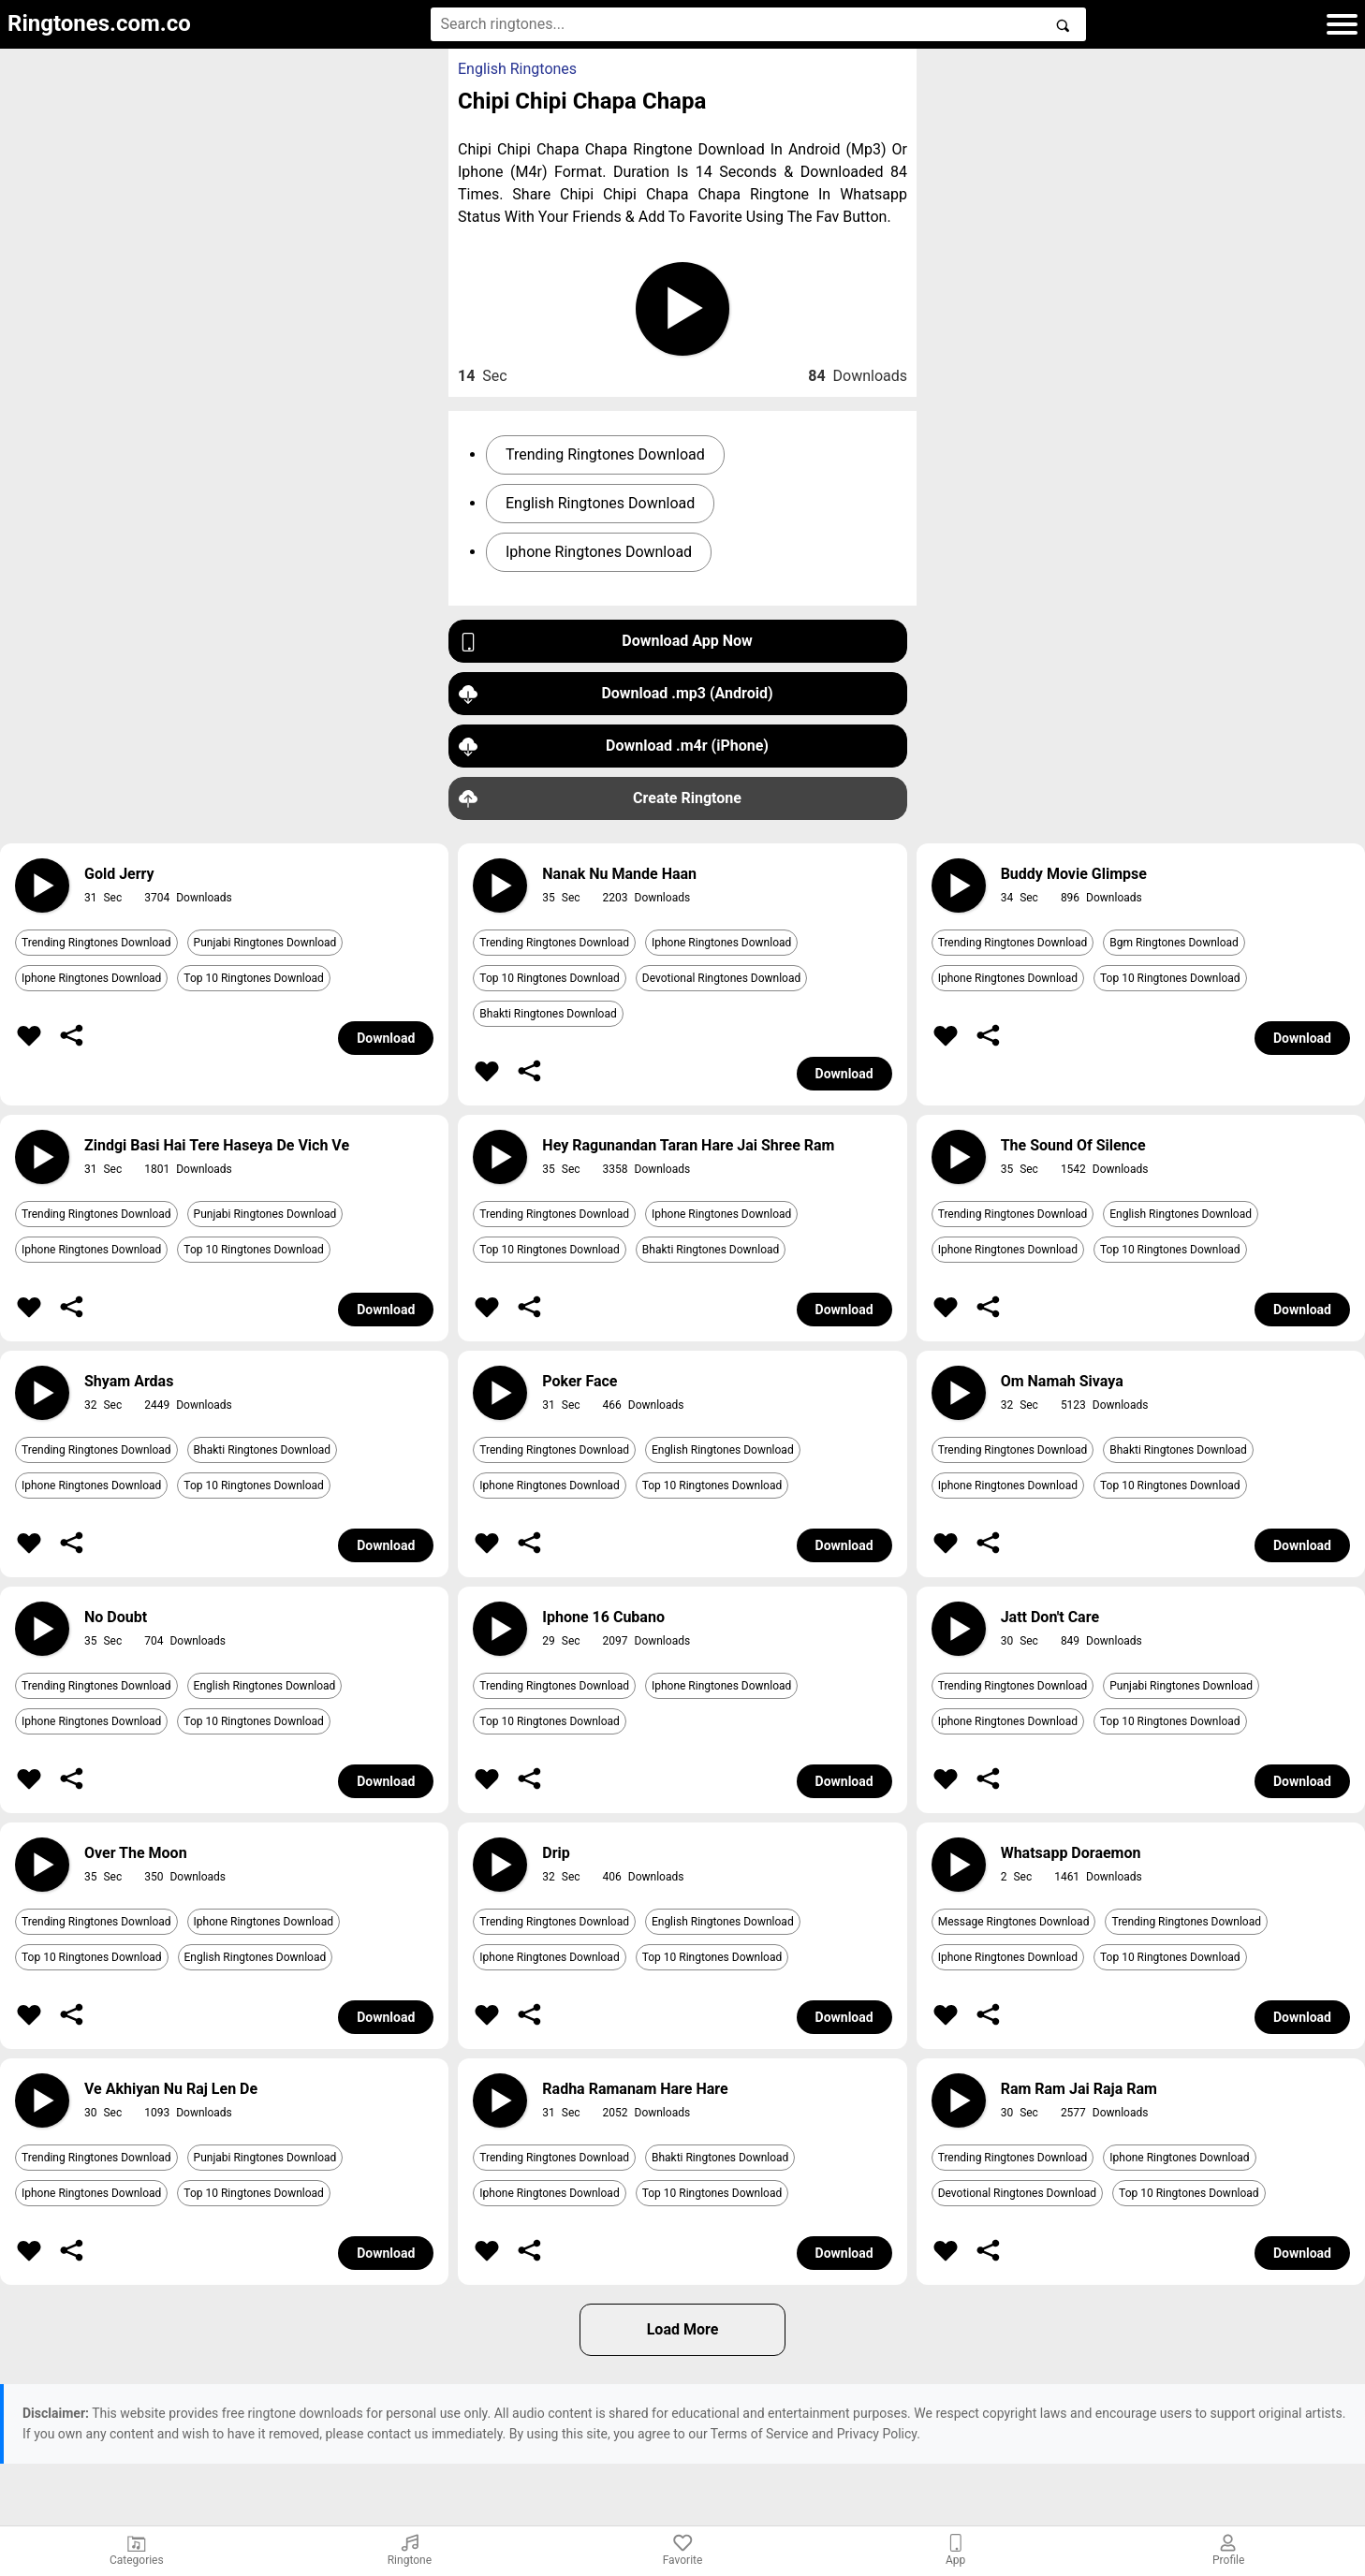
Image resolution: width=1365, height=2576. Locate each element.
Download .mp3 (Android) (616, 694)
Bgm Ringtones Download (1174, 942)
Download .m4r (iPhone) (614, 746)
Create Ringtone (600, 799)
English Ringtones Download (600, 503)
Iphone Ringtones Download (599, 552)
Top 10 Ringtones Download (253, 978)
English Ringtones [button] (517, 69)
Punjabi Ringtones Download (265, 942)
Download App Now (606, 641)
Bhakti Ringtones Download (547, 1013)
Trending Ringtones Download (605, 454)
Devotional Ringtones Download (721, 978)
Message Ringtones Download (1014, 1921)
